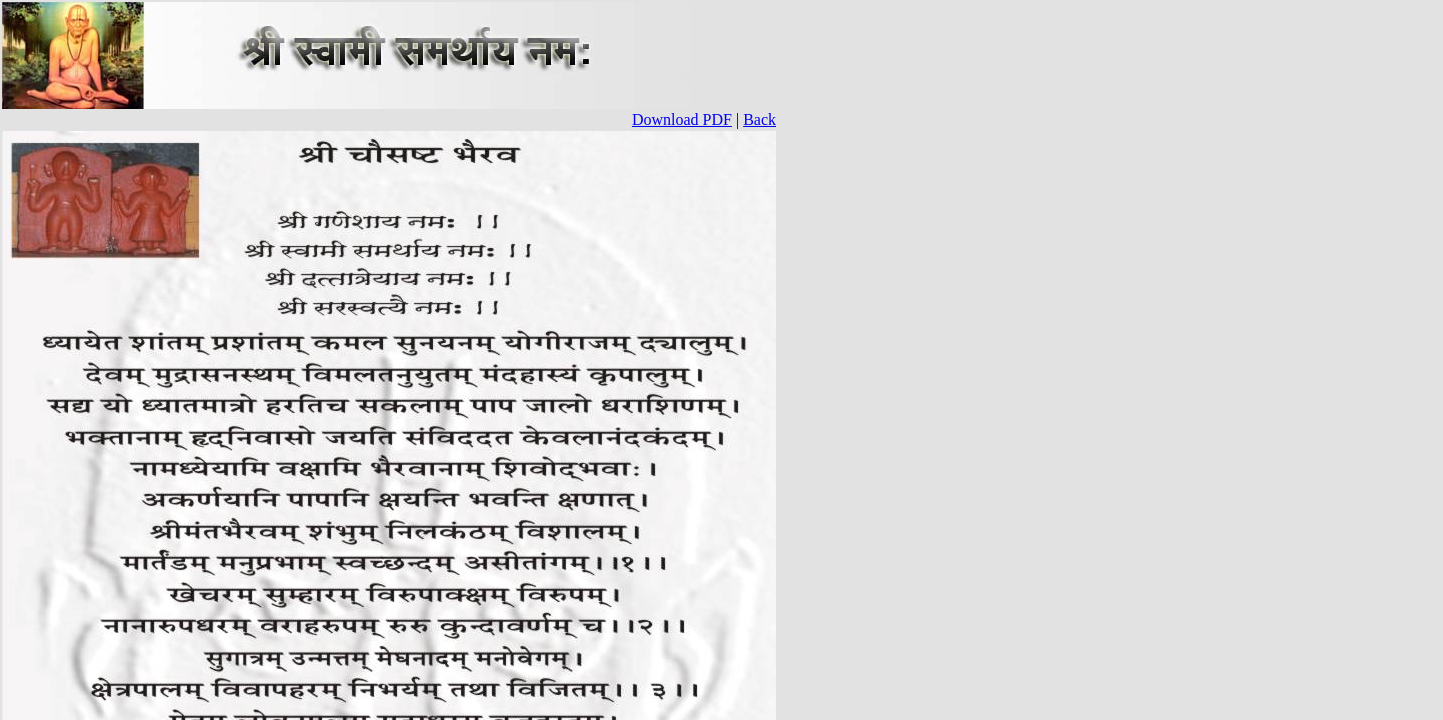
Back (759, 119)
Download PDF (682, 119)
